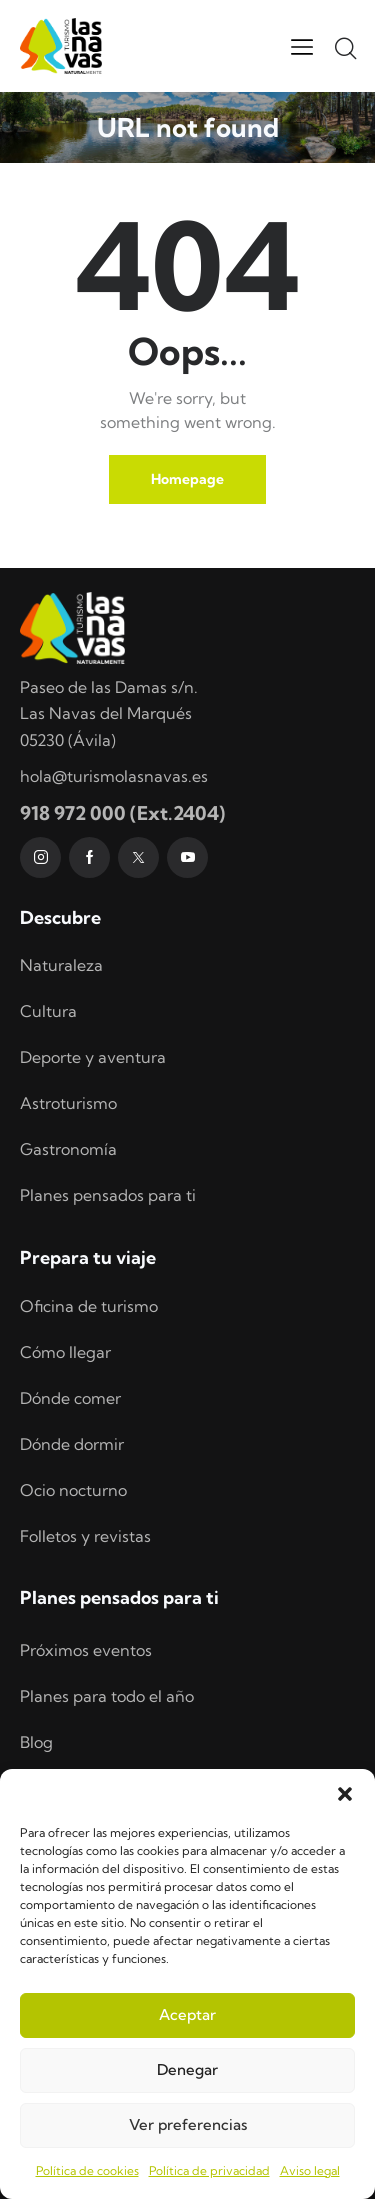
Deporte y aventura (93, 1057)
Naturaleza (61, 965)
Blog (36, 1742)
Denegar (187, 2069)
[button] (345, 1794)
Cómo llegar (65, 1352)
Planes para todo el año (107, 1696)
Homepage (187, 479)
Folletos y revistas (85, 1536)
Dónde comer (70, 1398)
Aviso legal (310, 2170)
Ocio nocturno (73, 1490)
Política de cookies (87, 2170)
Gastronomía (68, 1149)
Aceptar (187, 2014)
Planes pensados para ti (108, 1195)
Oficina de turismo (89, 1306)
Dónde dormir (72, 1444)
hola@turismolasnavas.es (114, 776)
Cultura (48, 1011)
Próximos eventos (86, 1650)
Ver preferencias (188, 2124)
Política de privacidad (209, 2170)
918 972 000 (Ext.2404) (122, 813)
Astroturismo (68, 1103)
